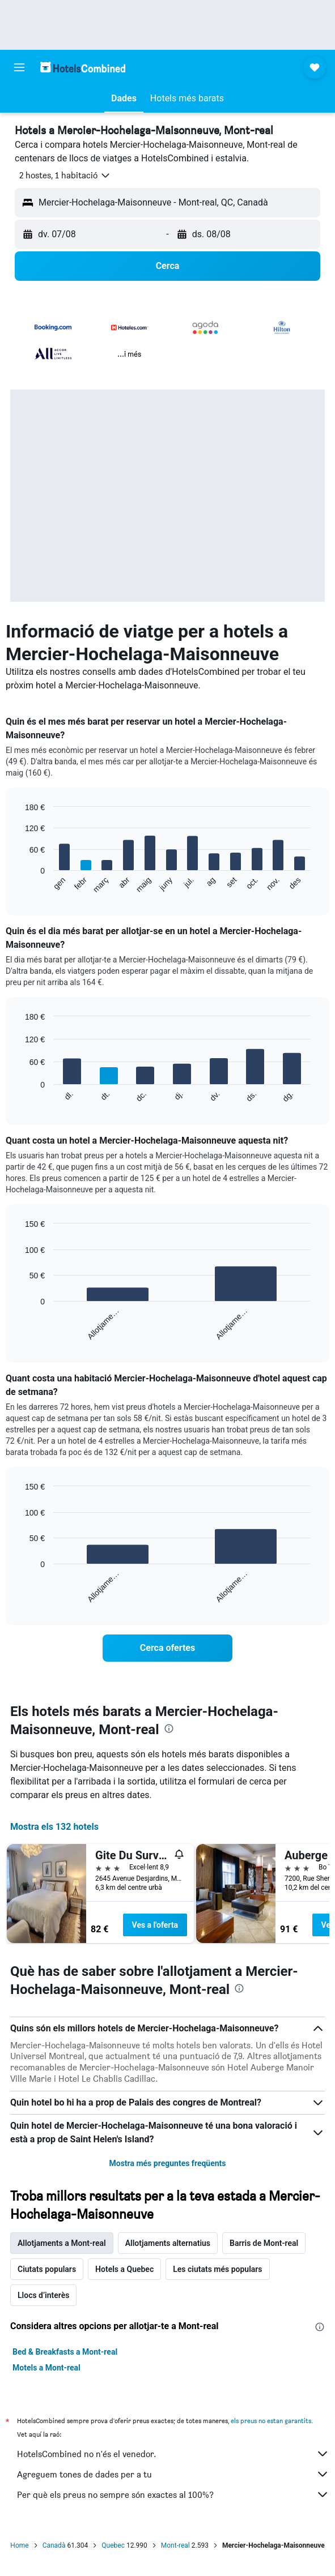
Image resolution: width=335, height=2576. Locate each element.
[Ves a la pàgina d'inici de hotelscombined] (83, 67)
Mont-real (175, 2545)
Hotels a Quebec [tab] (124, 2269)
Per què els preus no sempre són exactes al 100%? (173, 2494)
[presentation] (169, 1728)
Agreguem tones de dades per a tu (173, 2474)
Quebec (113, 2545)
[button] (19, 67)
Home (19, 2545)
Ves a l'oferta (155, 1924)
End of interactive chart (19, 884)
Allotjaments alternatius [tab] (167, 2243)
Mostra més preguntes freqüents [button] (167, 2163)
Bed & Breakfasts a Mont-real (64, 2351)
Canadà (54, 2545)
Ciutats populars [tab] (47, 2269)
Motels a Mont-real (46, 2367)
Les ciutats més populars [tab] (217, 2269)
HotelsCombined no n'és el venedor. (173, 2454)
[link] (167, 1648)
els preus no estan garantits (271, 2420)
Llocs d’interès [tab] (43, 2295)
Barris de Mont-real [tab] (264, 2243)
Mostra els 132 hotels (54, 1826)
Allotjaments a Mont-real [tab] (62, 2243)
